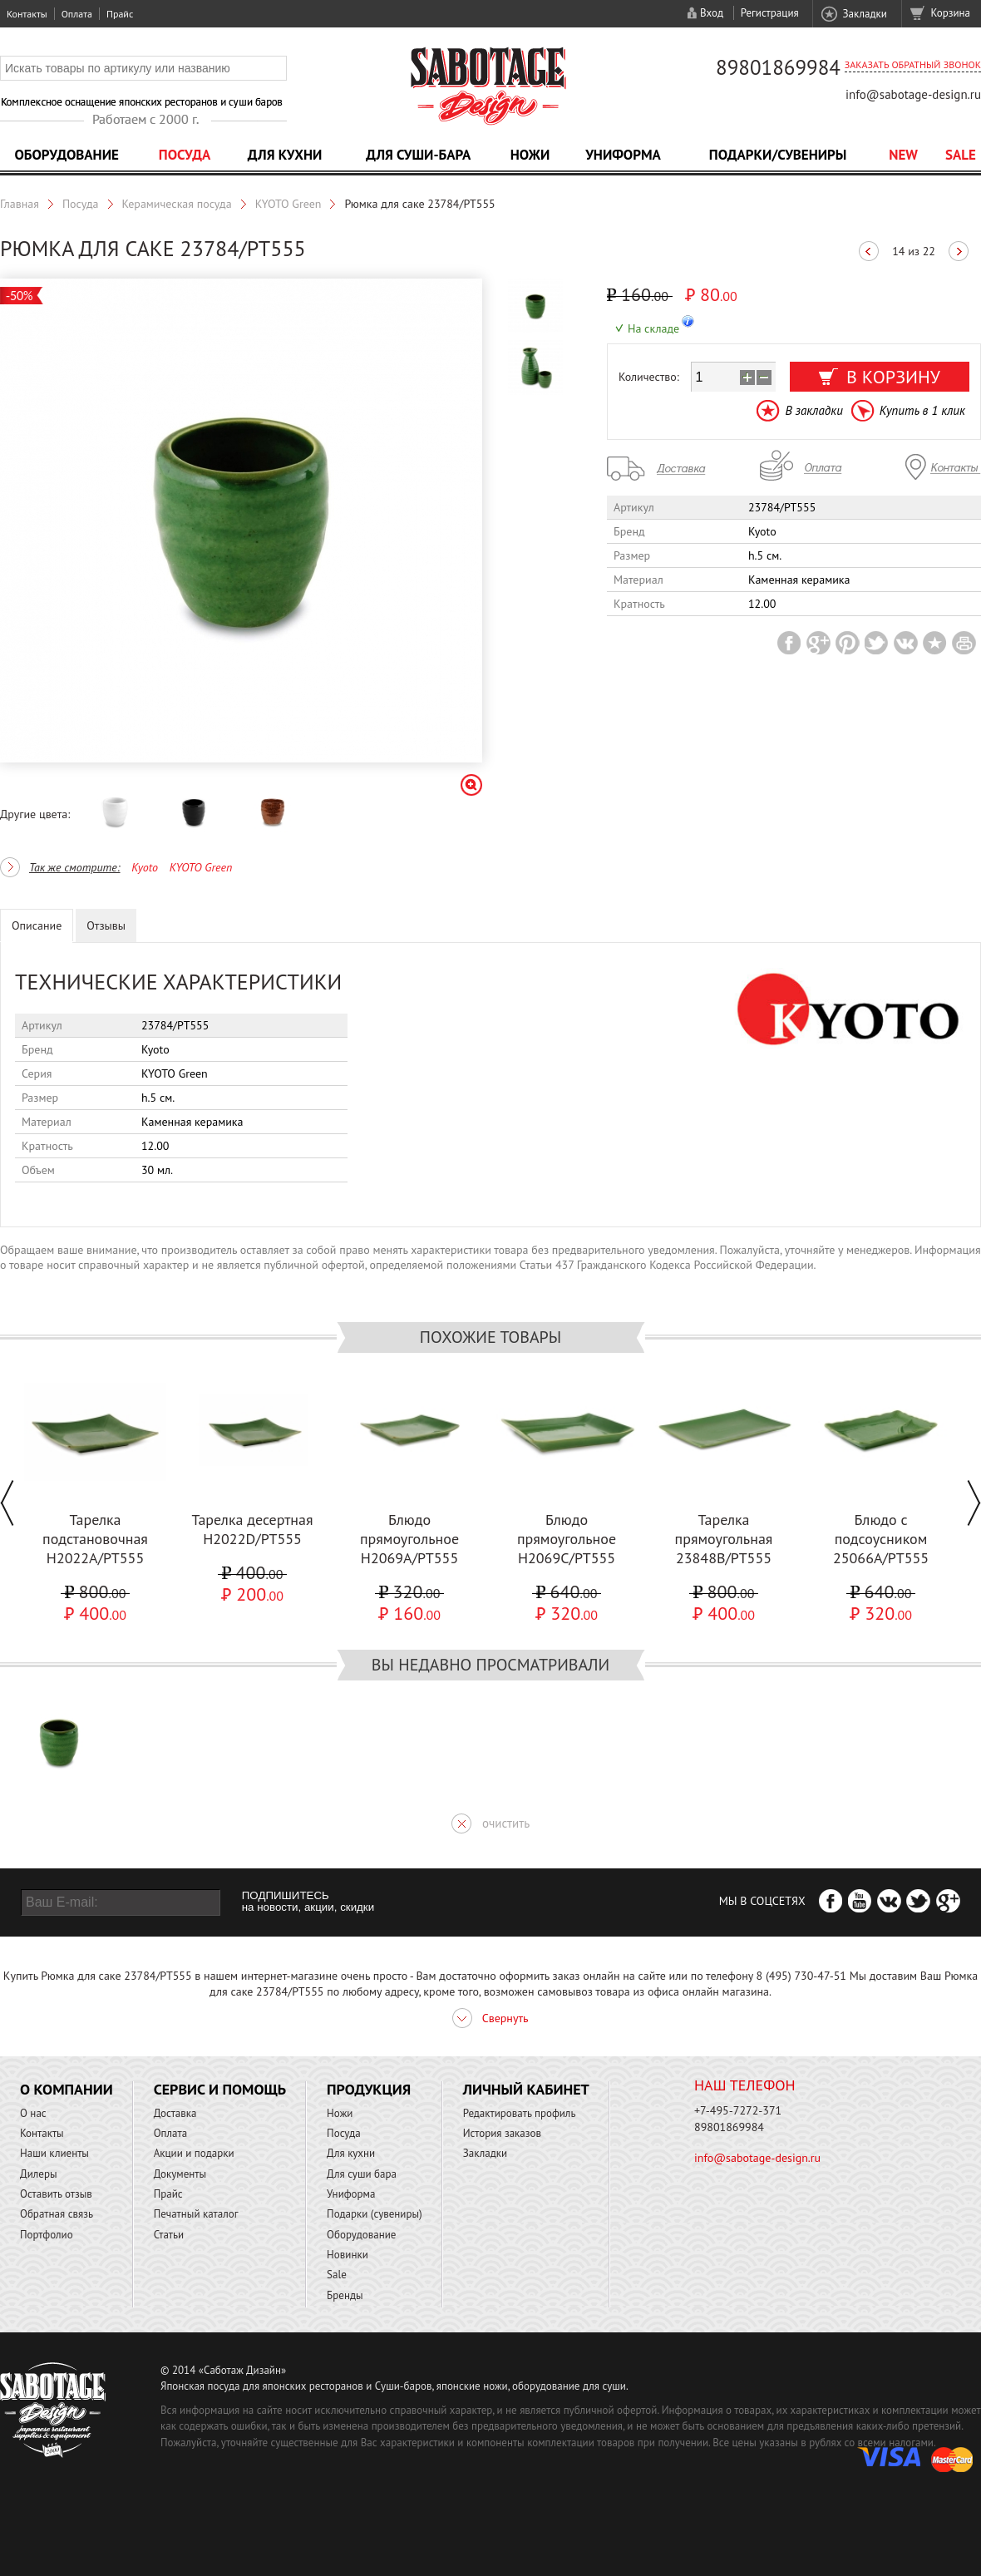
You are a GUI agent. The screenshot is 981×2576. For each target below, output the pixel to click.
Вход (711, 13)
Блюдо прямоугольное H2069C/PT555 (566, 1538)
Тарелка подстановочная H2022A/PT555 (95, 1538)
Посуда (184, 155)
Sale (960, 155)
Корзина (950, 13)
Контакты (27, 13)
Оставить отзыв (56, 2194)
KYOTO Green (288, 203)
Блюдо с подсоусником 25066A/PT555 (881, 1538)
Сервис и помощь (220, 2089)
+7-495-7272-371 (737, 2110)
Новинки (347, 2255)
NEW (903, 155)
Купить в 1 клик (922, 410)
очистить (506, 1823)
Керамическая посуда (177, 203)
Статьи (169, 2235)
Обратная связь (56, 2214)
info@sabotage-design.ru (913, 94)
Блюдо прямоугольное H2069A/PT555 (409, 1538)
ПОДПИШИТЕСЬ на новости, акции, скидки (308, 1901)
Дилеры (38, 2174)
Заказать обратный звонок (913, 64)
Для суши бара (362, 2174)
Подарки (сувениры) (374, 2214)
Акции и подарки (194, 2153)
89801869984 (778, 67)
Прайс (119, 13)
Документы (180, 2174)
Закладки (864, 14)
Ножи (530, 155)
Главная (19, 203)
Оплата (77, 13)
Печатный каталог (196, 2214)
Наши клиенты (54, 2153)
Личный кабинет (526, 2089)
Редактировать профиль (519, 2113)
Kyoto (144, 867)
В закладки (813, 410)
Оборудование (66, 155)
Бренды (344, 2295)
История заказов (502, 2133)
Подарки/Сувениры (778, 155)
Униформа (623, 155)
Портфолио (46, 2235)
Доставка (175, 2113)
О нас (33, 2113)
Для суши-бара (418, 155)
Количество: (649, 376)
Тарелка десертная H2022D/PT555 (252, 1529)
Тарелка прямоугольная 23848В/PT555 (724, 1538)
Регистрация (770, 13)
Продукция (369, 2089)
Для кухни (285, 155)
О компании (66, 2089)
